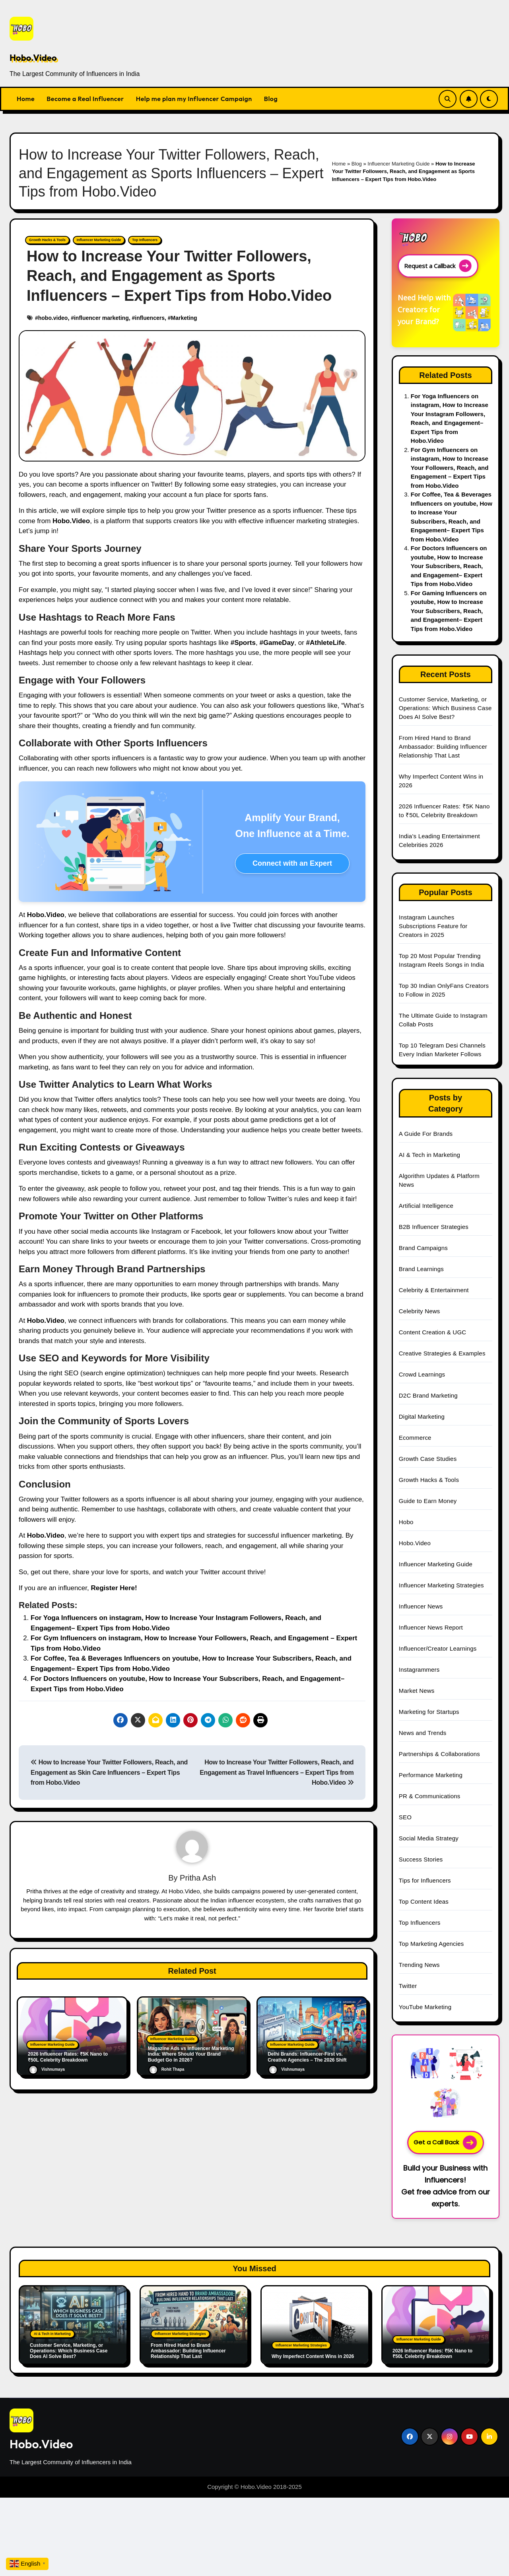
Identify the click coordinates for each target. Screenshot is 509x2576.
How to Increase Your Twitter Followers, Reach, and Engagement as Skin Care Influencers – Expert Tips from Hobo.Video (109, 1771)
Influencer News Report (431, 1627)
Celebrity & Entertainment (434, 1290)
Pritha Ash (198, 1877)
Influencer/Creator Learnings (438, 1648)
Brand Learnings (421, 1269)
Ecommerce (415, 1437)
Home (26, 99)
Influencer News (421, 1606)
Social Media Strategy (428, 1838)
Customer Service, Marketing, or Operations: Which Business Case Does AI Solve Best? (445, 708)
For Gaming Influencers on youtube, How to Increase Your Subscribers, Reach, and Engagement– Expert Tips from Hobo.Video (449, 611)
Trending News (419, 1964)
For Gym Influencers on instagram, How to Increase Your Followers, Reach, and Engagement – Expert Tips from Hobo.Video (450, 467)
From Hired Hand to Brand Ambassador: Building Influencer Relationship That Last (443, 746)
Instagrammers (419, 1669)
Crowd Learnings (422, 1374)
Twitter (408, 1985)
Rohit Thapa (166, 2068)
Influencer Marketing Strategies (441, 1585)
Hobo (406, 1522)
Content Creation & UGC (432, 1332)
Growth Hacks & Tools (43, 239)
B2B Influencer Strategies (433, 1226)
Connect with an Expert (292, 863)
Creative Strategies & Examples (442, 1353)
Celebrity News (419, 1311)
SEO (405, 1817)
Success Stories (421, 1859)
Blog (271, 99)
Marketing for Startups (429, 1711)
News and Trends (423, 1732)
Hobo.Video (33, 57)
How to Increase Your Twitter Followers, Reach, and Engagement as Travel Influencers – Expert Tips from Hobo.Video (277, 1771)
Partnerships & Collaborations (439, 1753)
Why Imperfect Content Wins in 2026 (313, 2356)
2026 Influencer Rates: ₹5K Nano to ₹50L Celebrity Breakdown (432, 2353)
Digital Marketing (422, 1416)
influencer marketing (101, 317)
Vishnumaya (46, 2068)
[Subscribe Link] (469, 99)
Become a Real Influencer (85, 99)
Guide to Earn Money (428, 1500)
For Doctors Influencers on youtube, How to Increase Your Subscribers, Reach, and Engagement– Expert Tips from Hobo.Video (449, 566)
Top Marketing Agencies (431, 1943)
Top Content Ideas (424, 1901)
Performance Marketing (430, 1775)
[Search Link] (448, 99)
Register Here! (114, 1587)
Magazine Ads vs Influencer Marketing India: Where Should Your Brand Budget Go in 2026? (191, 2053)
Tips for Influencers (425, 1880)
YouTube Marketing (425, 2007)
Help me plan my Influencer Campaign (194, 99)
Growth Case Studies (428, 1458)
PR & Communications (429, 1796)
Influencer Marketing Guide (398, 164)
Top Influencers (127, 239)
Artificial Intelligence (426, 1205)
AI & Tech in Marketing (429, 1154)
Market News (417, 1690)
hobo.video (53, 317)
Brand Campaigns (423, 1247)
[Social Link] (410, 2437)
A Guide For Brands (426, 1133)
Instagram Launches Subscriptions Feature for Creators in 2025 (433, 926)
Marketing (184, 317)
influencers (150, 317)
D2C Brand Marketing (428, 1395)
